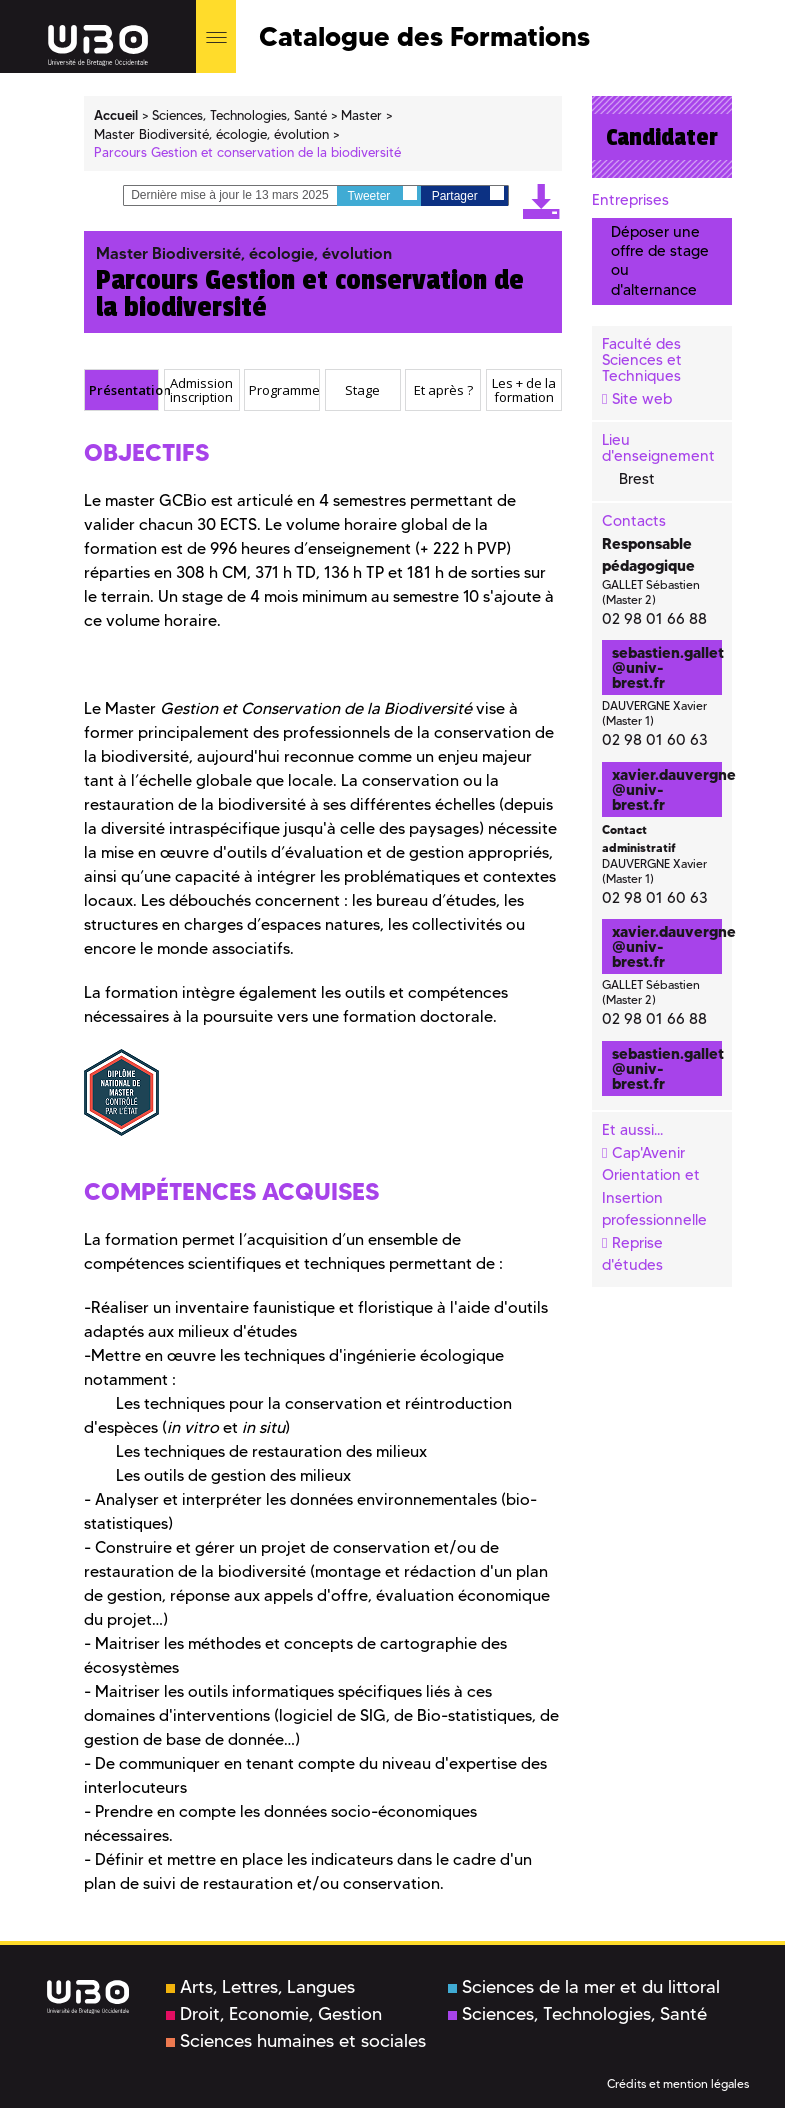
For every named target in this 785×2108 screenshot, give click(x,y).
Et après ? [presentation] (443, 390)
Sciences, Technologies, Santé (577, 2014)
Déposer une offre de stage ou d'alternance (660, 261)
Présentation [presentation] (124, 390)
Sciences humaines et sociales (296, 2041)
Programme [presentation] (284, 390)
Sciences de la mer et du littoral (584, 1987)
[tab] (122, 390)
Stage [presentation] (362, 390)
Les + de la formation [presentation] (524, 390)
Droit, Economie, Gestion (274, 2014)
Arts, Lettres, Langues (260, 1987)
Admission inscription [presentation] (201, 390)
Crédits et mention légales (678, 2083)
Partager (468, 194)
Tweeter (382, 194)
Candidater (662, 137)
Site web (642, 399)
